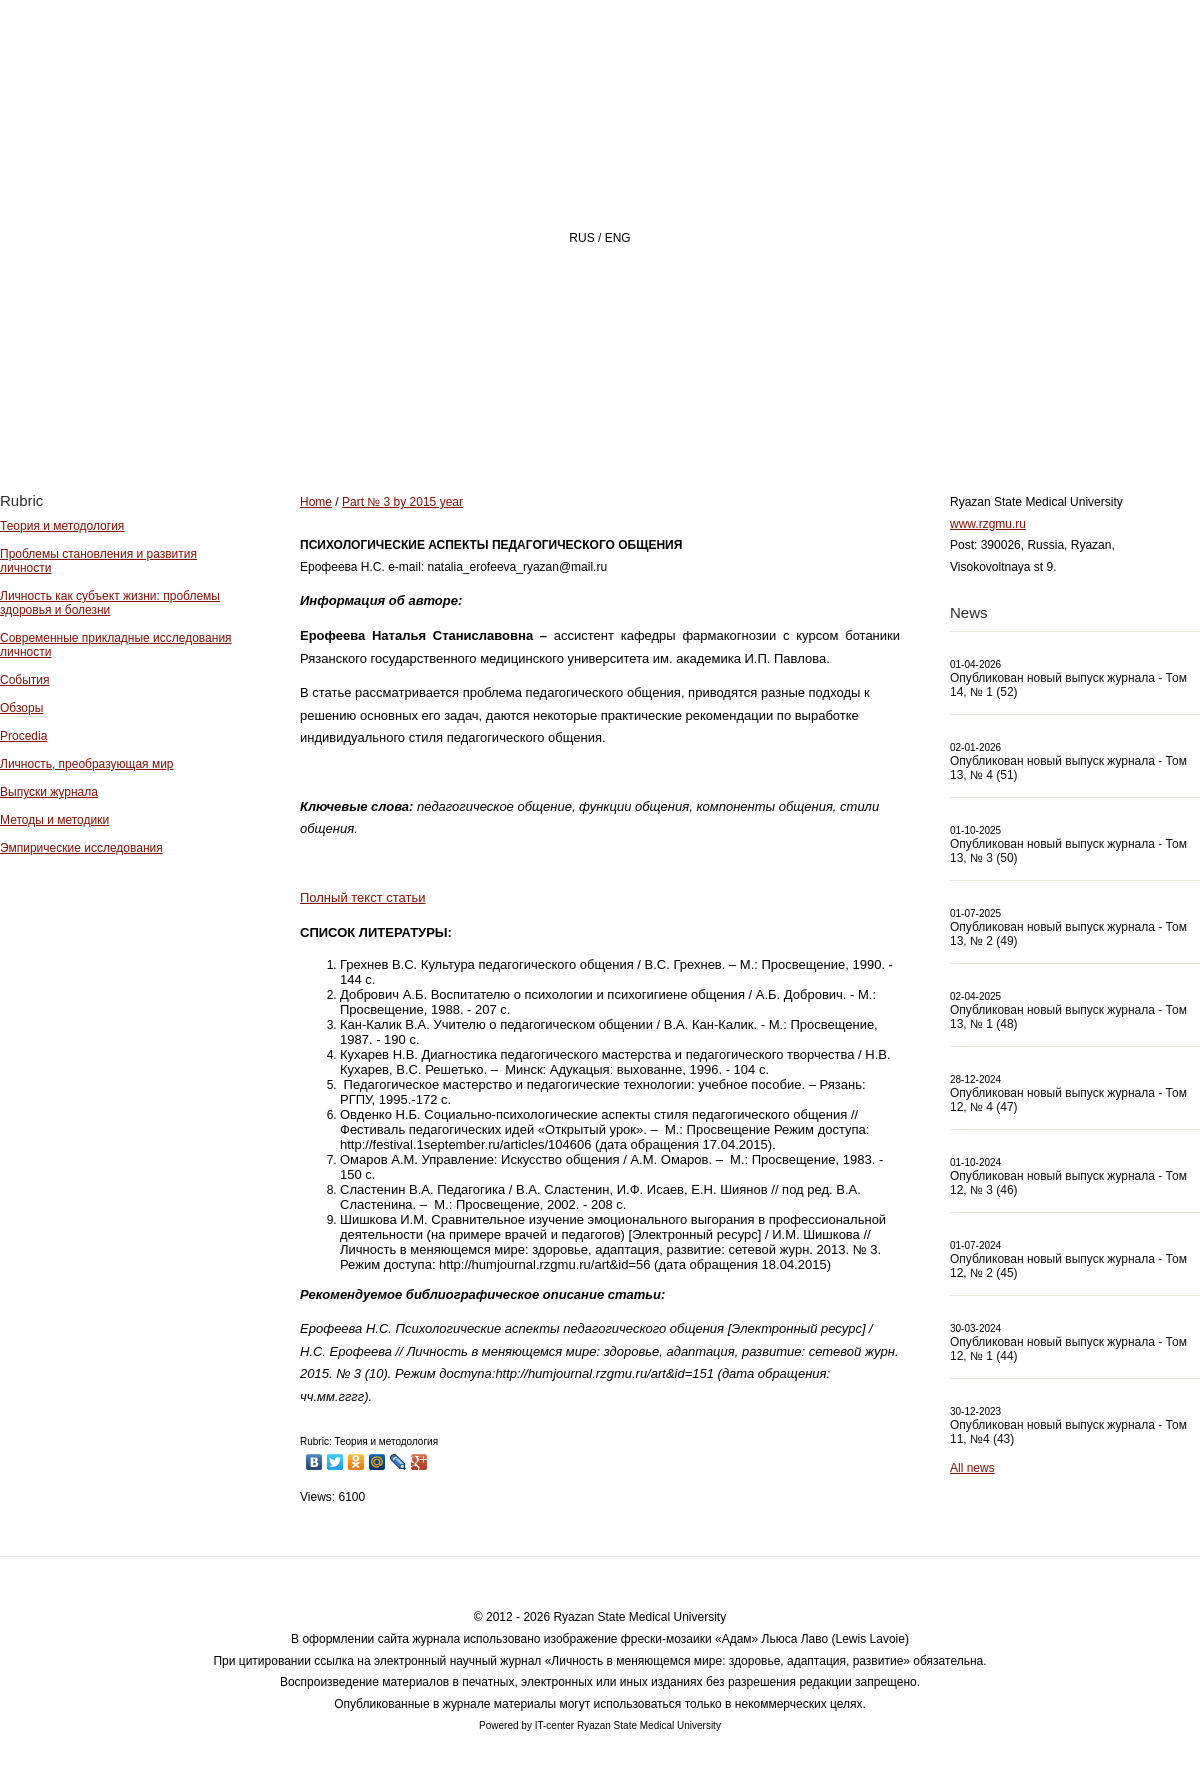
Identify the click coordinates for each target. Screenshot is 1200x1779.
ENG (618, 238)
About (568, 416)
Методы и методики (54, 820)
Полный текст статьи (362, 897)
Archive (822, 416)
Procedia (23, 736)
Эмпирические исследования (81, 848)
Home (454, 416)
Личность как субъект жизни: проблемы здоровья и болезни (110, 603)
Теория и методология (62, 526)
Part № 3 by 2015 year (402, 502)
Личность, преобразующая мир (87, 764)
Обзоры (21, 708)
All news (972, 1468)
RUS (581, 238)
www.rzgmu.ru (988, 524)
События (25, 680)
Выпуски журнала (49, 792)
